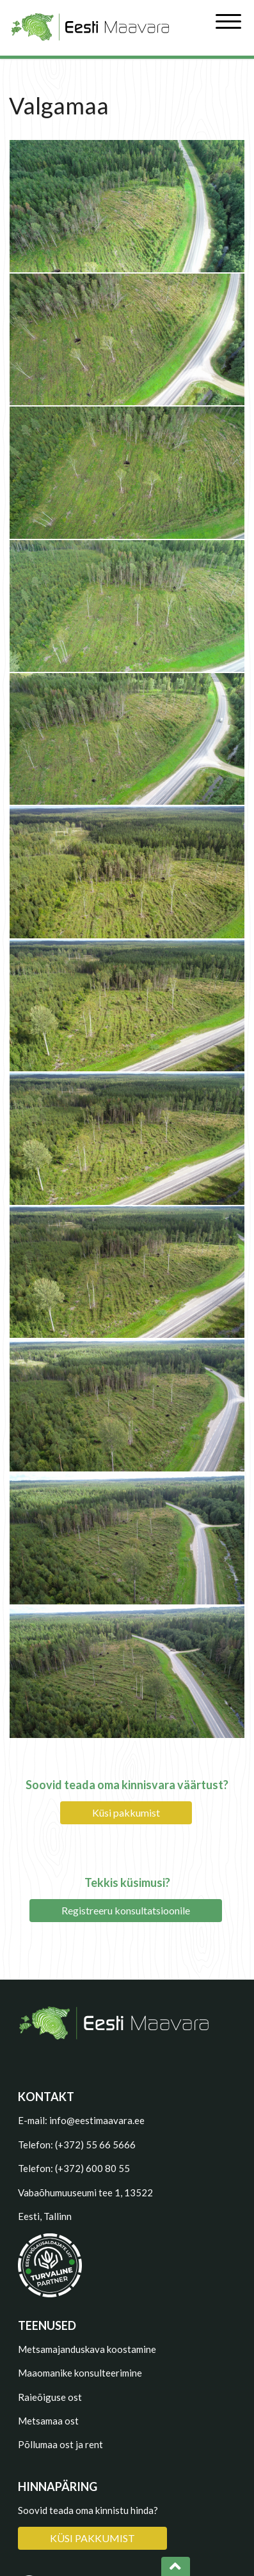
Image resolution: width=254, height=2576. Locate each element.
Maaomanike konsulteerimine (80, 2372)
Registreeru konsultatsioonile (125, 1910)
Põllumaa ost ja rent (60, 2444)
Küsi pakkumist (126, 1812)
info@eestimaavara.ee (97, 2120)
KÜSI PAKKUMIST (92, 2538)
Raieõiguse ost (50, 2397)
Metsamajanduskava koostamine (87, 2349)
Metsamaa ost (48, 2420)
